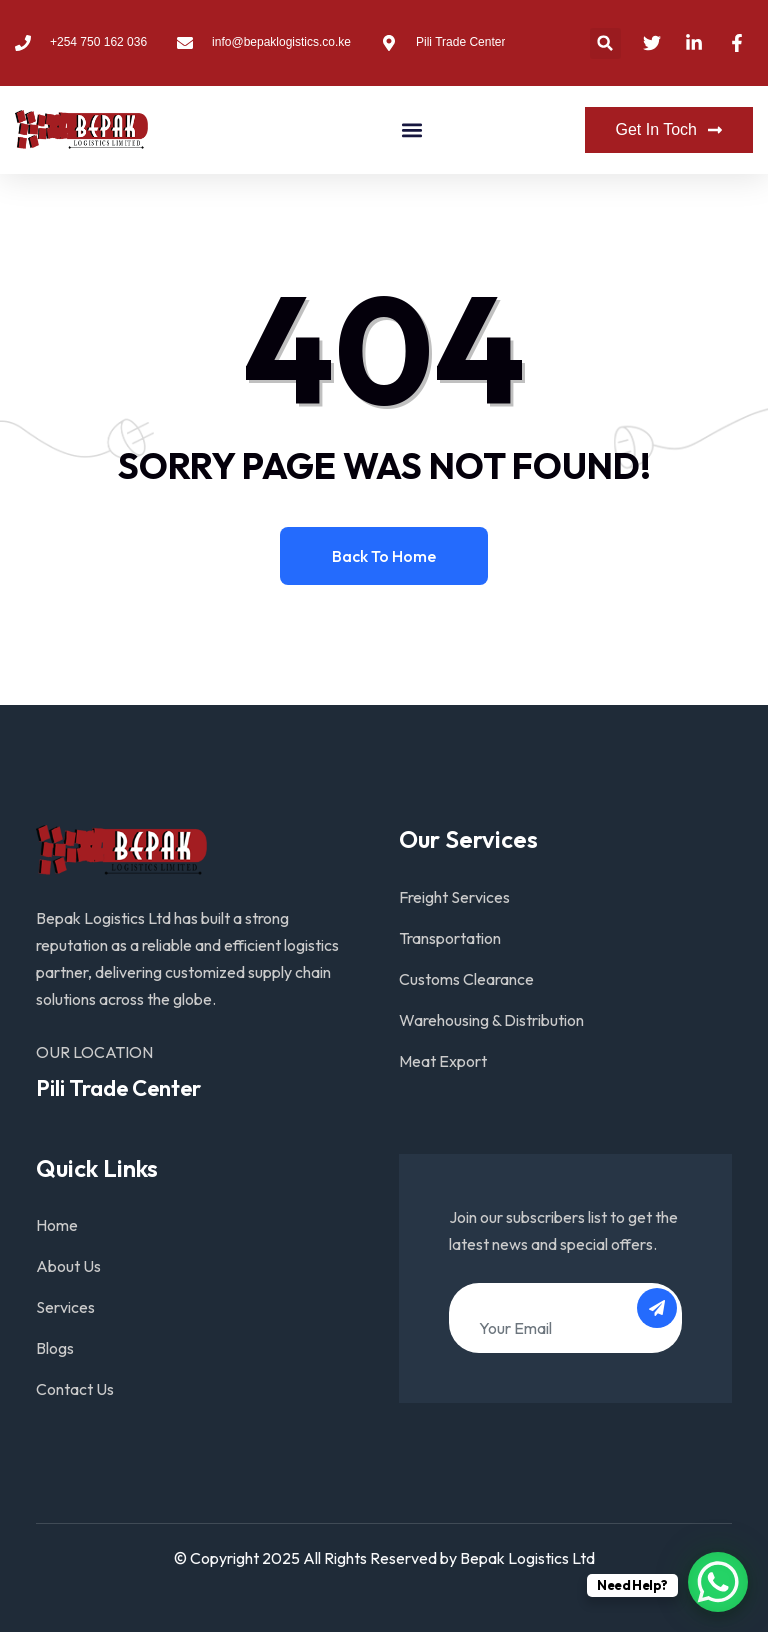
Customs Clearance (466, 979)
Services (65, 1307)
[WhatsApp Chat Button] (718, 1582)
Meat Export (443, 1061)
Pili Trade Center (118, 1088)
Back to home (384, 556)
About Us (68, 1266)
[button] (605, 43)
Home (57, 1225)
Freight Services (454, 897)
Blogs (55, 1348)
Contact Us (75, 1389)
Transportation (450, 938)
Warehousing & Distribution (491, 1020)
